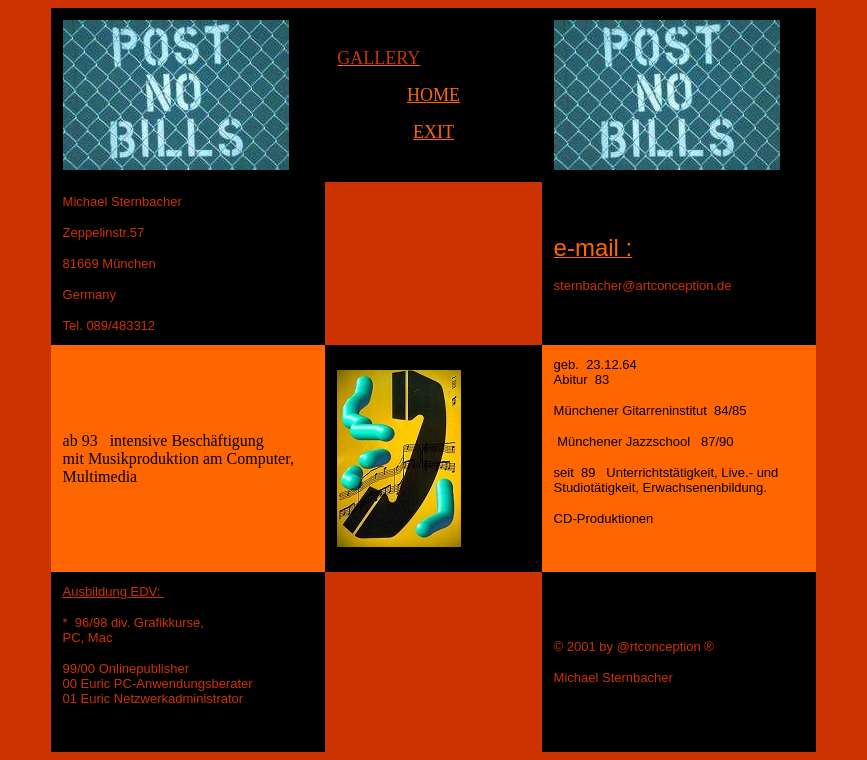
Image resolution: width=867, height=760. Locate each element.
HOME (433, 95)
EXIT (433, 132)
